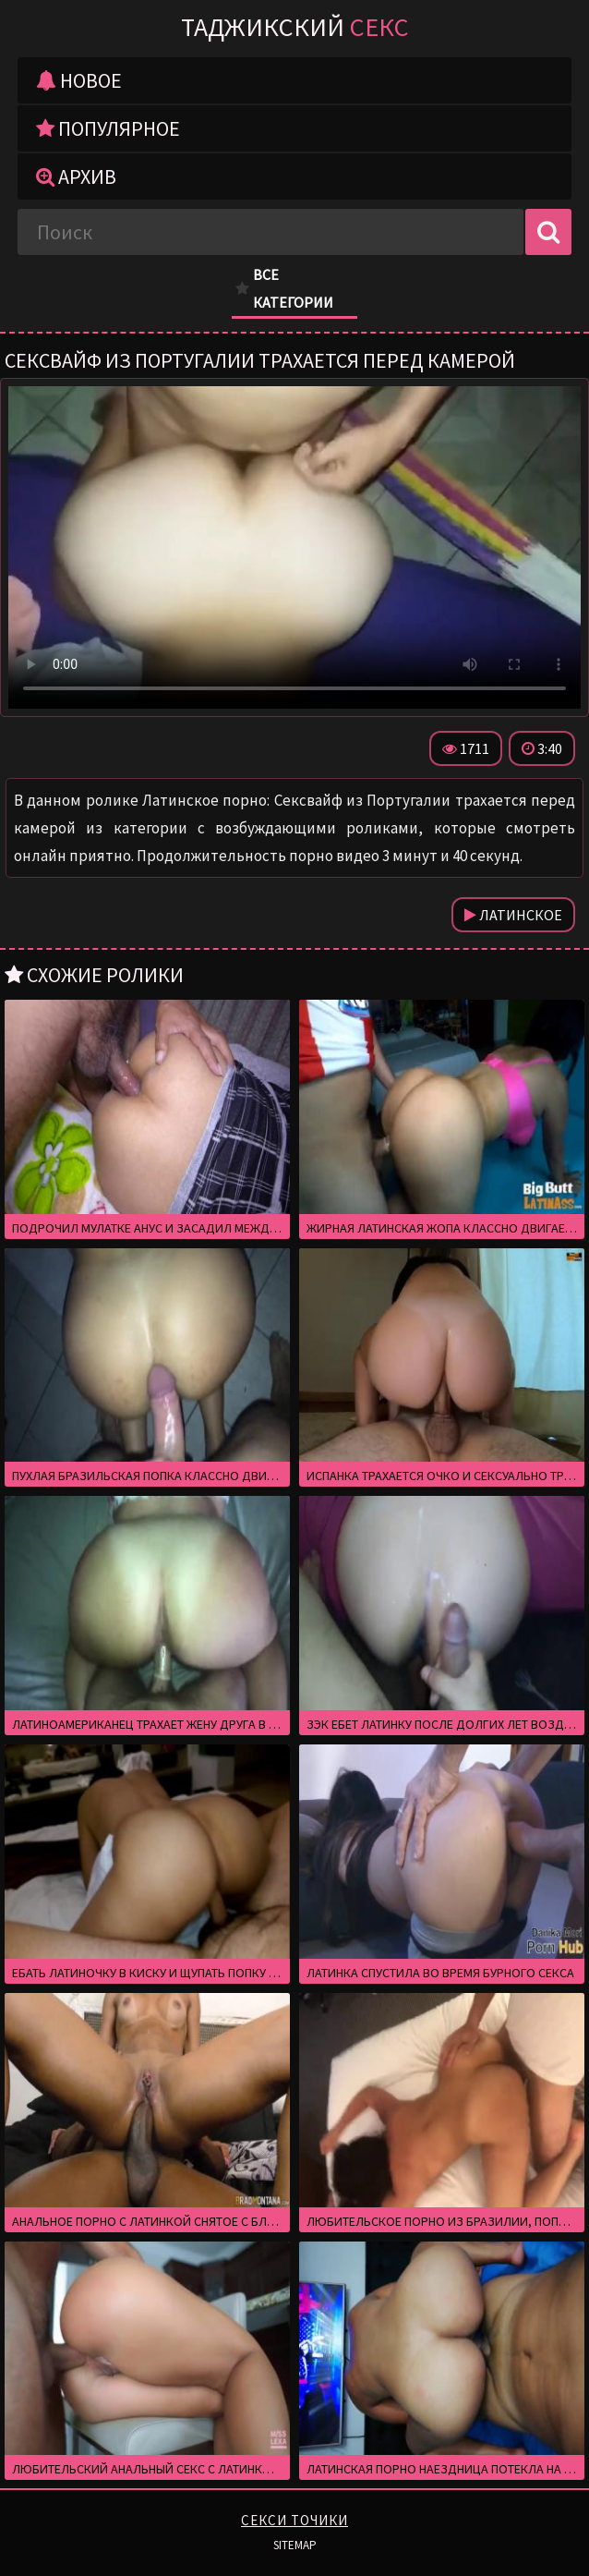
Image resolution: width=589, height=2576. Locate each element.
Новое (79, 80)
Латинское (513, 914)
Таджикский (295, 27)
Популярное (108, 128)
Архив (76, 176)
